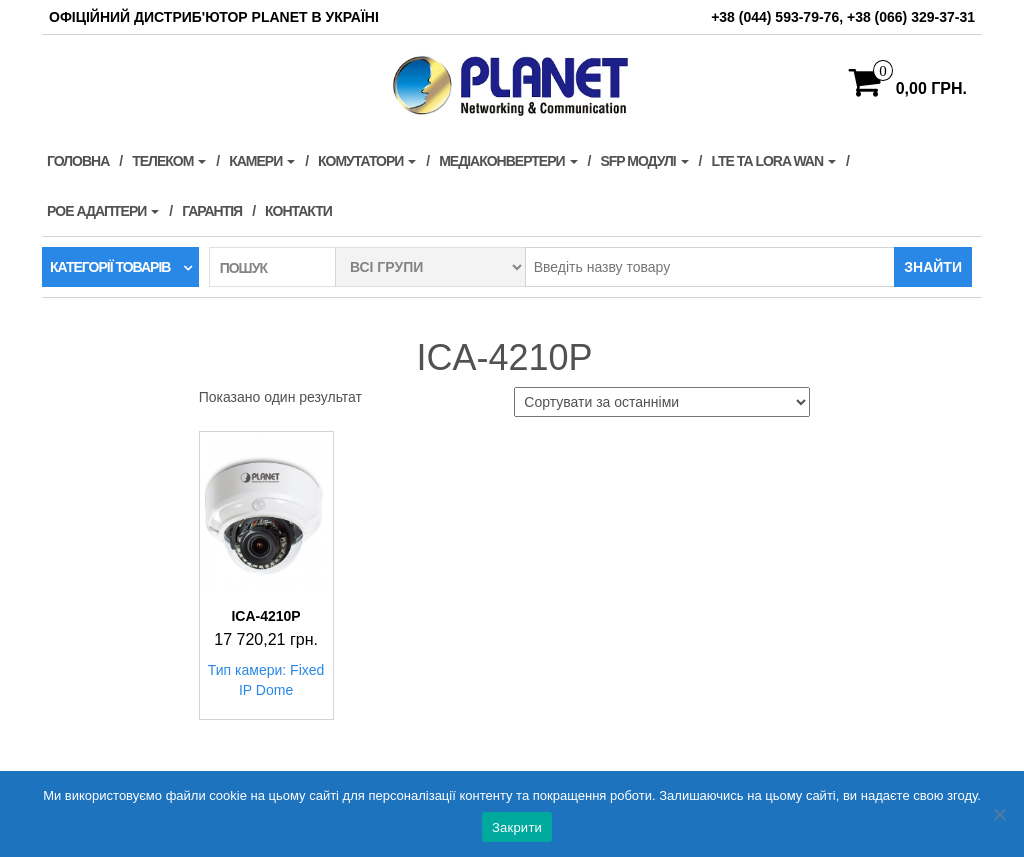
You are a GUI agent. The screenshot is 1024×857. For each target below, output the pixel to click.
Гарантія (212, 211)
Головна (78, 161)
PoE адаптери (103, 211)
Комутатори (367, 161)
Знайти (933, 267)
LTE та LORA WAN (773, 161)
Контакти (298, 211)
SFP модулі (644, 161)
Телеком (169, 161)
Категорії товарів (110, 267)
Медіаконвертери (508, 161)
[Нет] (999, 814)
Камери (262, 161)
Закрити (517, 827)
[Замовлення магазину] (662, 402)
